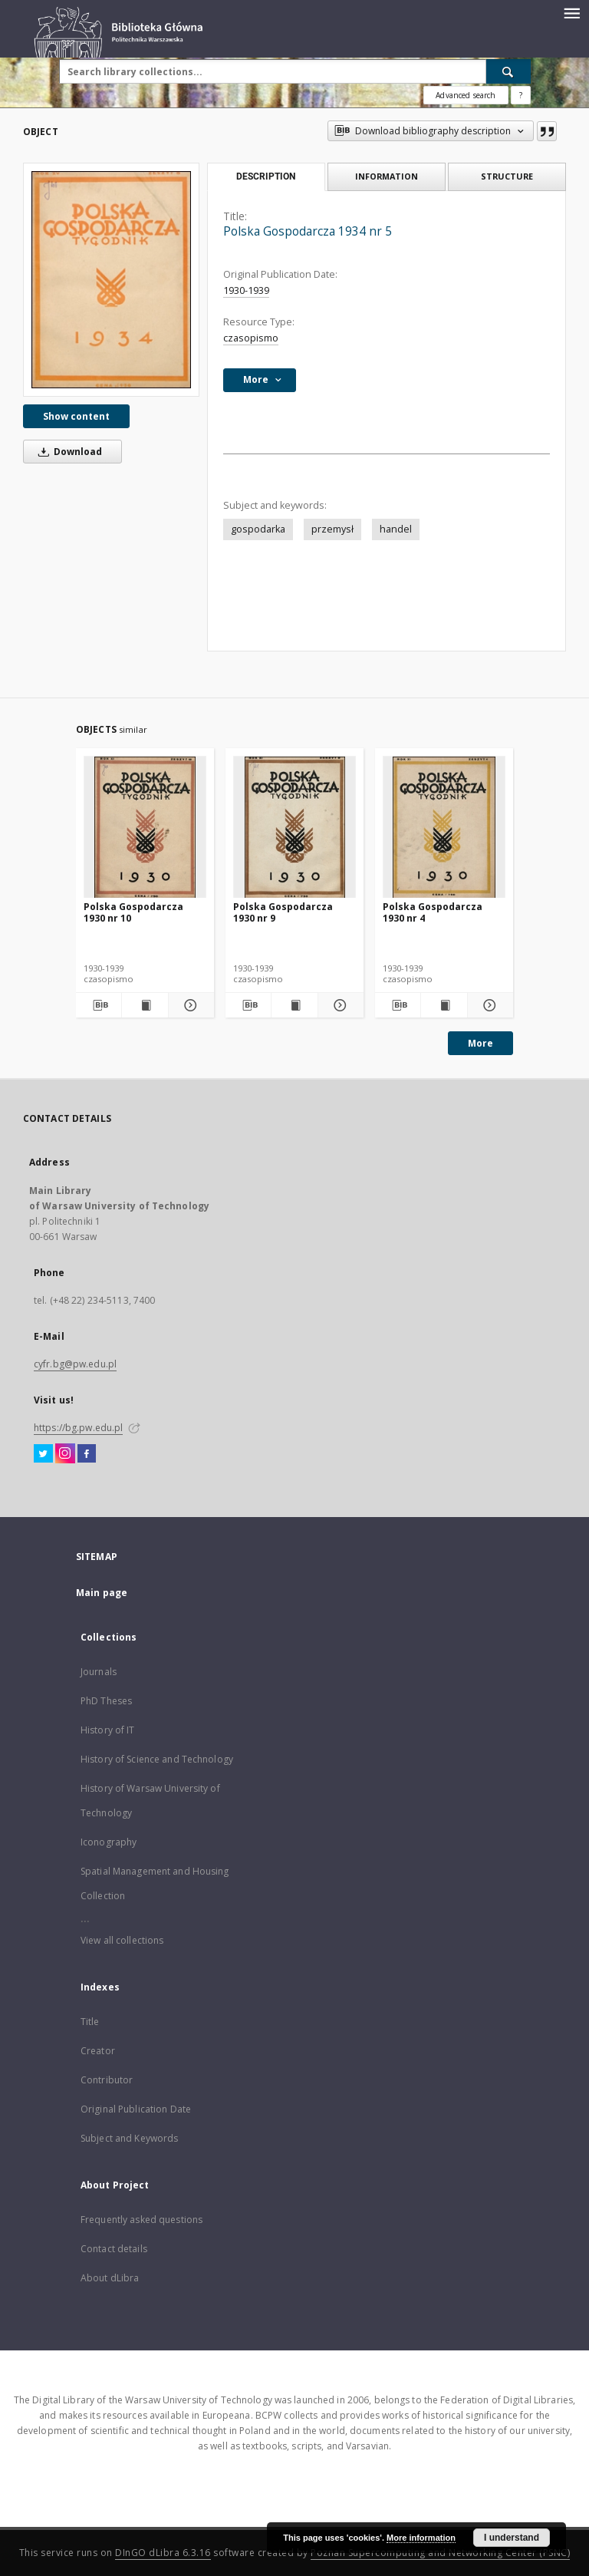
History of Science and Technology (157, 1759)
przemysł (332, 529)
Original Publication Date (136, 2109)
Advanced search (465, 95)
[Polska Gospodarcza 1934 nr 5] (111, 279)
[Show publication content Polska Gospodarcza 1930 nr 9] (294, 1005)
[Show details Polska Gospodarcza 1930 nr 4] (488, 1005)
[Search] (508, 71)
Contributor (107, 2079)
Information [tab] (386, 176)
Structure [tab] (507, 176)
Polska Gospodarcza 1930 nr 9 (283, 912)
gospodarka (258, 529)
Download (67, 451)
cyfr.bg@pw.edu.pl (75, 1363)
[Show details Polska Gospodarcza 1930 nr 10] (189, 1005)
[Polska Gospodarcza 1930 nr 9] (294, 828)
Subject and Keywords (129, 2138)
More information (421, 2537)
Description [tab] (265, 176)
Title (90, 2021)
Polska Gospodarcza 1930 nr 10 (133, 912)
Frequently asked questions (141, 2219)
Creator (98, 2050)
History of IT (108, 1730)
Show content (76, 416)
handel (396, 529)
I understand (511, 2537)
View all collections (122, 1940)
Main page (101, 1592)
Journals (99, 1671)
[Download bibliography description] (98, 1005)
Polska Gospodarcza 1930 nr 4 (432, 912)
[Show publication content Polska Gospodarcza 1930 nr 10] (144, 1005)
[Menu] (571, 12)
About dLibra (110, 2277)
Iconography (109, 1842)
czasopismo (250, 338)
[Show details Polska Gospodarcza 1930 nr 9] (338, 1005)
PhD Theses (106, 1700)
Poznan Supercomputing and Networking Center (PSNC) (440, 2552)
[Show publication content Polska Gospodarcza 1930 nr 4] (443, 1005)
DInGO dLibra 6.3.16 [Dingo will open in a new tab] (163, 2552)
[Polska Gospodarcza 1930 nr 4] (444, 828)
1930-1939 (246, 290)
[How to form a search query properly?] (521, 95)
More (480, 1043)
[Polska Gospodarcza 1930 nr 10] (145, 828)
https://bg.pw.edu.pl (78, 1427)
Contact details (114, 2248)
